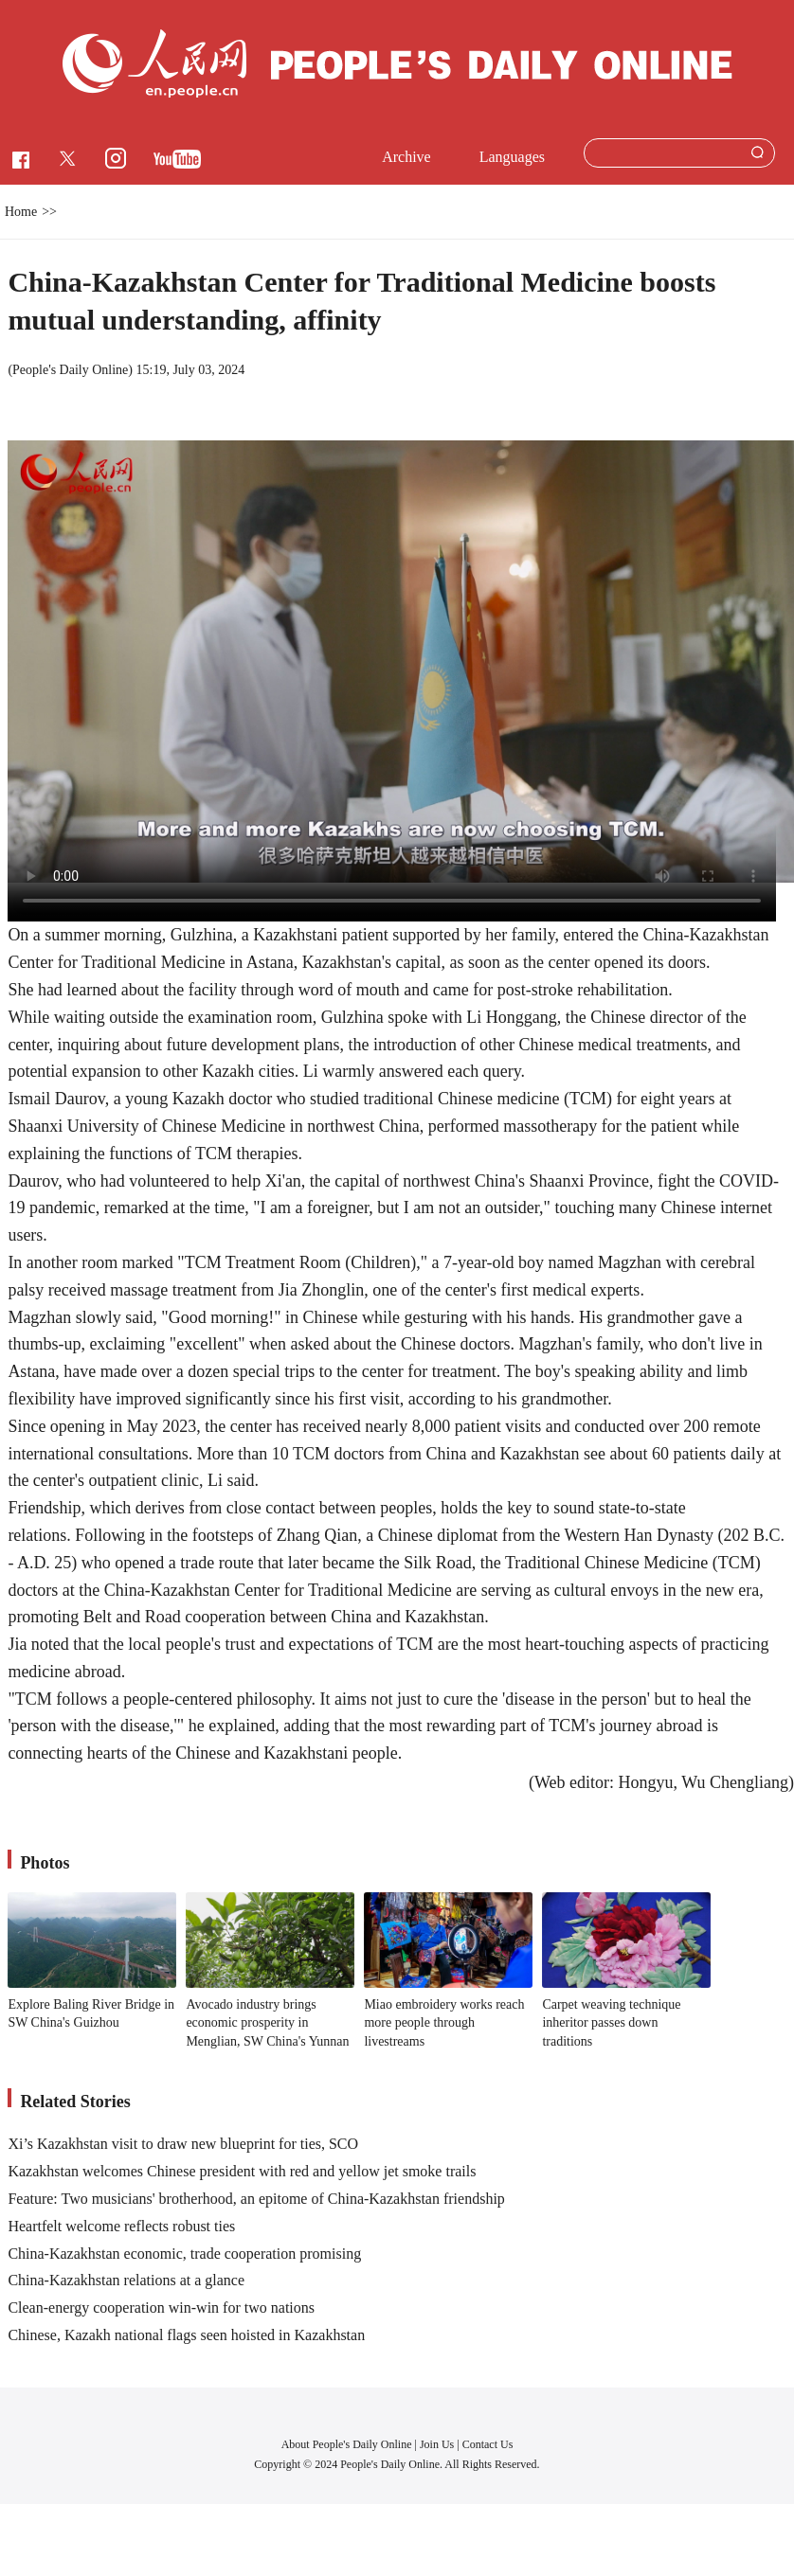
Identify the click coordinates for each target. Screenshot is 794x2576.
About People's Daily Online (346, 2444)
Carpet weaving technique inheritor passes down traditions (611, 2022)
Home (21, 212)
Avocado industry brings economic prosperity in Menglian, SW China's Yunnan (267, 2022)
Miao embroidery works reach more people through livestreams (444, 2022)
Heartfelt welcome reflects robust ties (121, 2226)
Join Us (438, 2444)
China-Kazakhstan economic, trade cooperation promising (184, 2253)
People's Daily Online (70, 370)
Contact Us (488, 2444)
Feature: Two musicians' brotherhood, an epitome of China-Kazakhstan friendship (256, 2199)
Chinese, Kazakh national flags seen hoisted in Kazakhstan (186, 2335)
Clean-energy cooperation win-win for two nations (161, 2307)
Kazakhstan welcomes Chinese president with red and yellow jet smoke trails (242, 2171)
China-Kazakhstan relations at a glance (126, 2280)
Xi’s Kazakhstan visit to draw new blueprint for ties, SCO (183, 2144)
